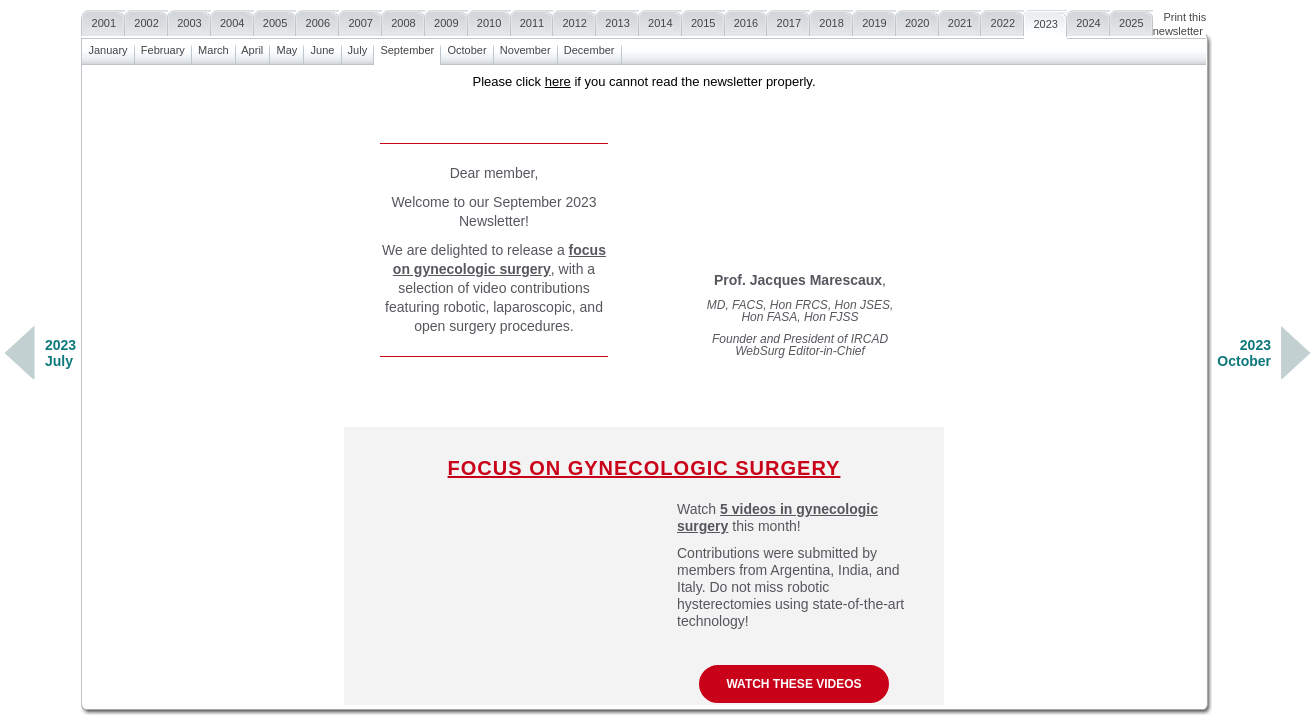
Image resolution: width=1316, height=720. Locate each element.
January (107, 47)
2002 (146, 20)
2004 (232, 20)
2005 (275, 20)
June (322, 47)
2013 (617, 20)
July (358, 47)
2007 (360, 20)
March (213, 47)
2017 (788, 20)
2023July (60, 353)
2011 (532, 20)
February (163, 47)
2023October (1244, 353)
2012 (574, 20)
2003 (189, 20)
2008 (403, 20)
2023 (1045, 21)
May (286, 47)
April (253, 47)
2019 (874, 20)
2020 (917, 20)
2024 (1088, 20)
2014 (660, 20)
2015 (703, 20)
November (525, 47)
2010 (489, 20)
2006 (317, 20)
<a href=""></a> (644, 385)
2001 (103, 20)
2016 (746, 20)
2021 (960, 20)
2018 (831, 20)
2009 (446, 20)
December (589, 47)
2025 (1131, 20)
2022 (1002, 20)
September (407, 47)
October (466, 47)
